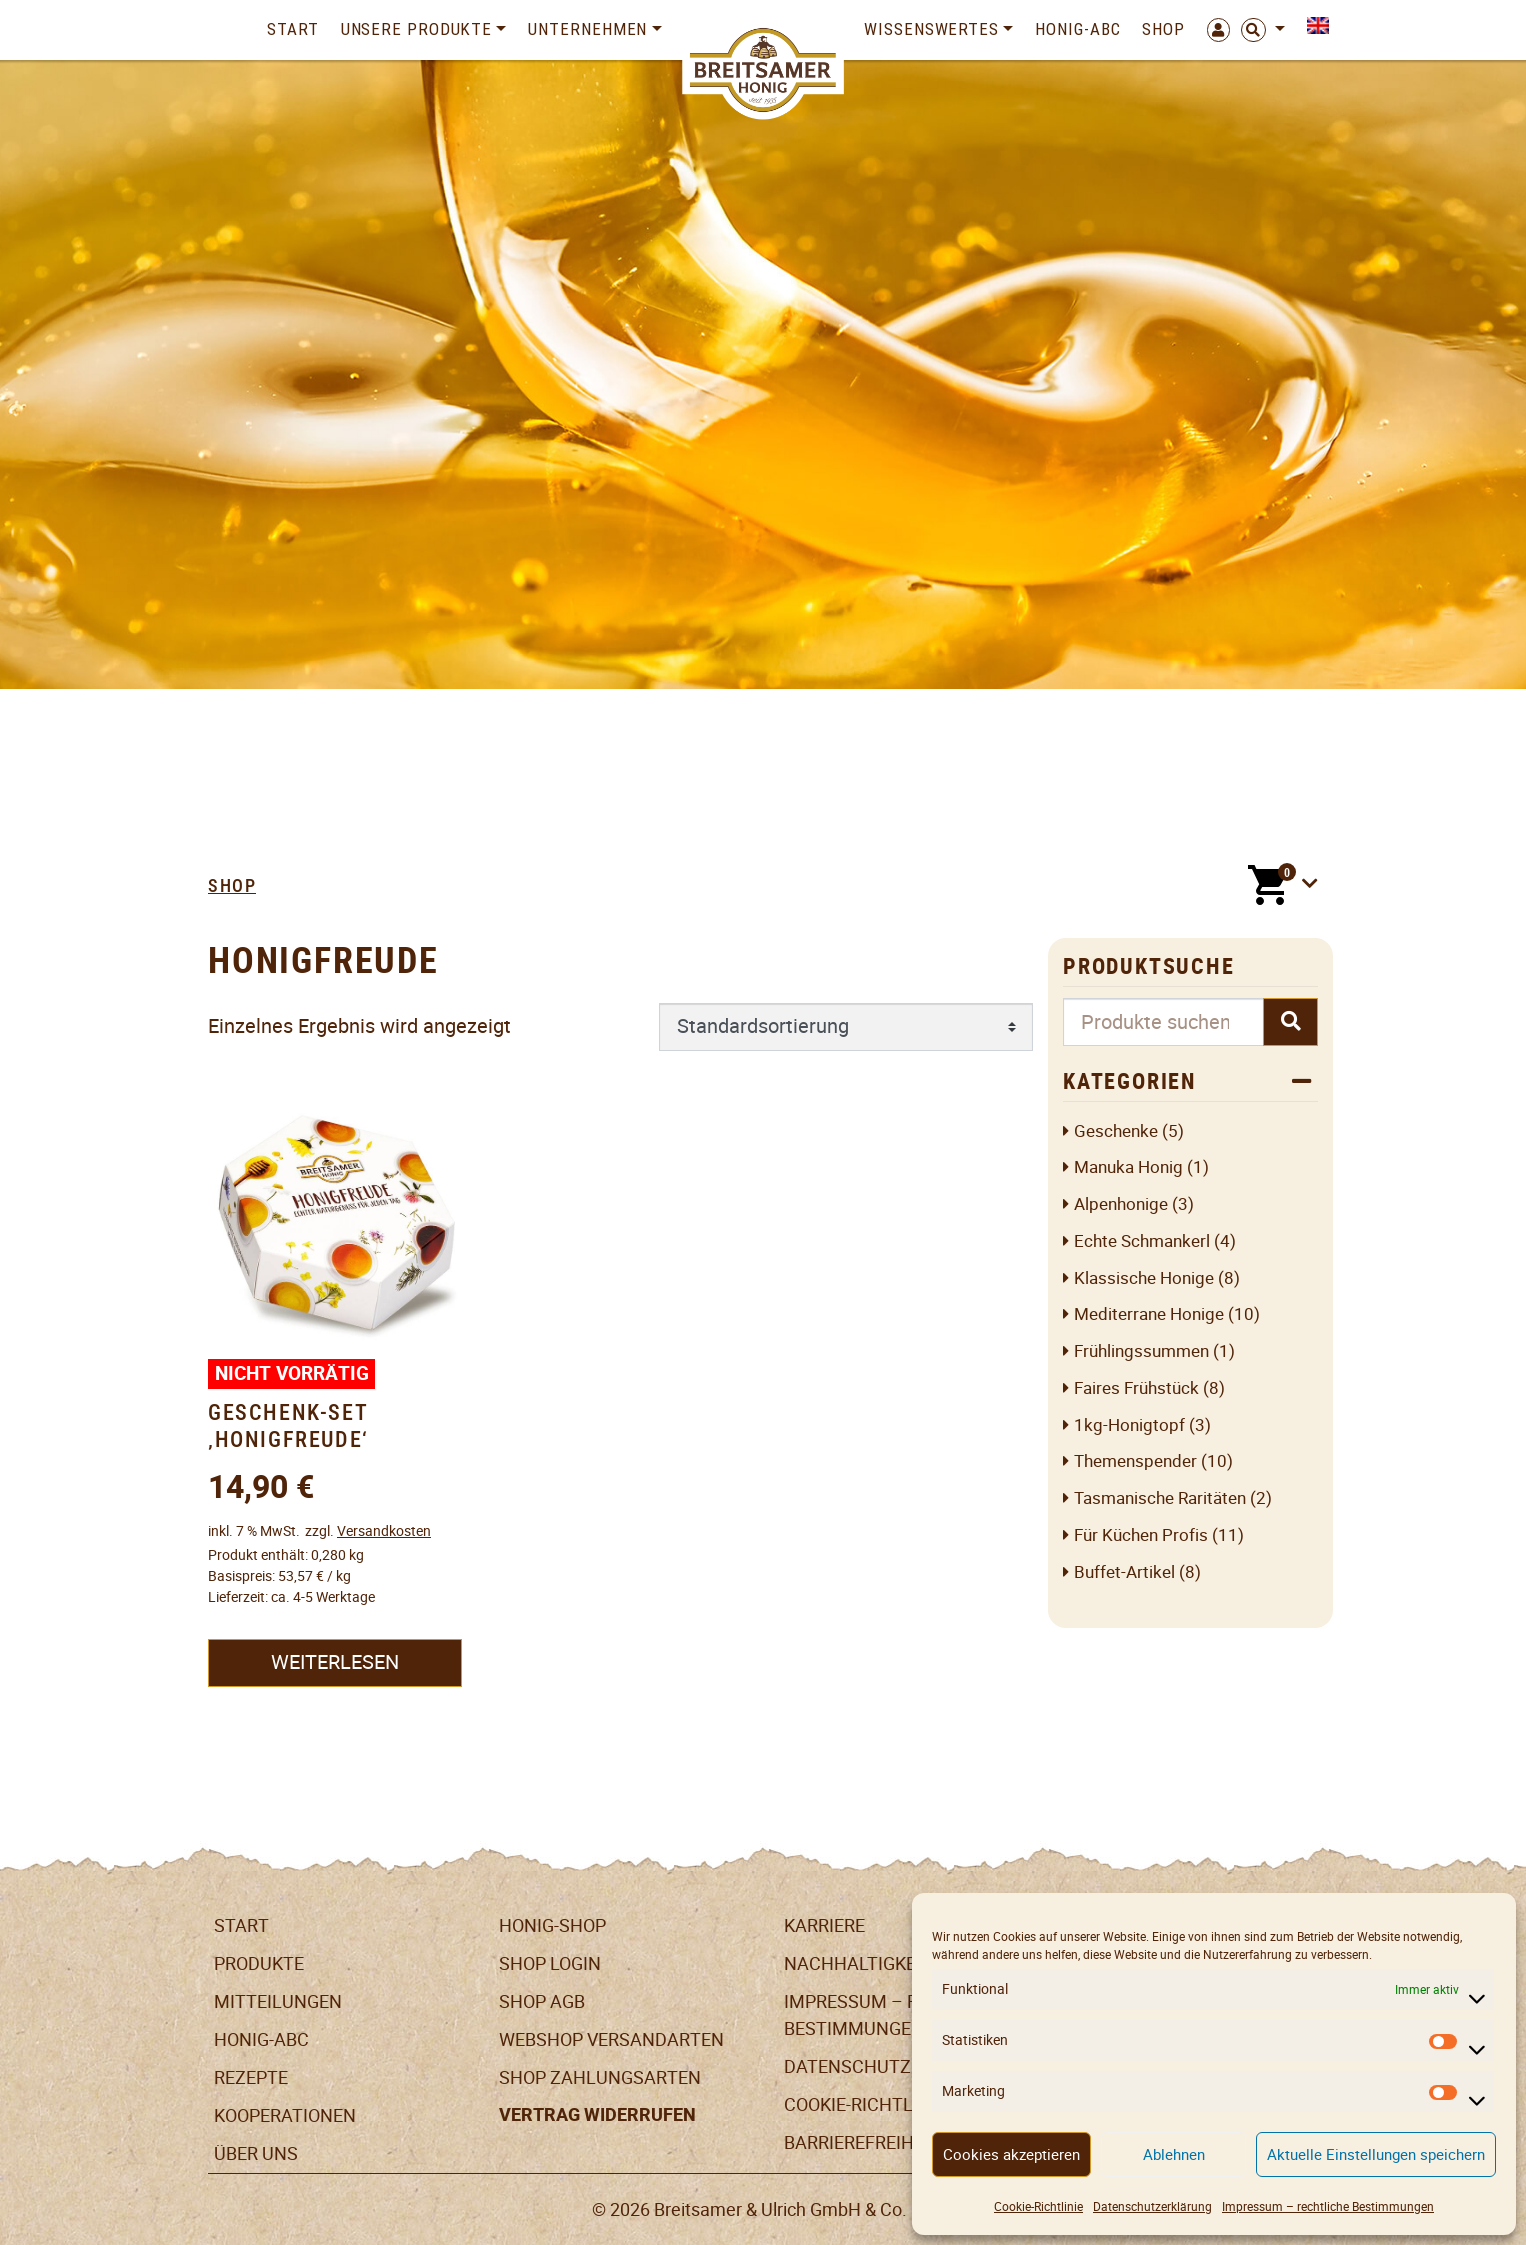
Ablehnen (1174, 2154)
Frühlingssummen (1141, 1351)
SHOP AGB (542, 2001)
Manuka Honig (1128, 1167)
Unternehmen (587, 29)
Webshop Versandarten (611, 2039)
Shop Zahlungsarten (600, 2077)
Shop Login (550, 1963)
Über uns (256, 2153)
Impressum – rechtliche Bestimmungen (1328, 2206)
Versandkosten (384, 1531)
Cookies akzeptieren (1011, 2154)
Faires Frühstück (1136, 1388)
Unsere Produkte (417, 29)
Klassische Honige (1144, 1278)
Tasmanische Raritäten (1160, 1498)
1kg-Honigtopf (1129, 1425)
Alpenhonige (1121, 1204)
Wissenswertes (931, 29)
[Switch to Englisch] (1312, 25)
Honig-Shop (552, 1925)
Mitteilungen (278, 2001)
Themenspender (1135, 1461)
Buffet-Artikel (1124, 1572)
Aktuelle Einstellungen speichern (1376, 2154)
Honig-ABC (1077, 29)
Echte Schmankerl (1142, 1241)
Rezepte (251, 2077)
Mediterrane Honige (1149, 1314)
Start (293, 29)
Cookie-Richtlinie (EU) (884, 2104)
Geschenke (1116, 1131)
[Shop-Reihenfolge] (846, 1027)
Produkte (259, 1963)
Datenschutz (847, 2066)
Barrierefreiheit (862, 2142)
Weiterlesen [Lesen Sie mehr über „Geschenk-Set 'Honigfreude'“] (335, 1662)
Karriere (824, 1925)
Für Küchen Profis (1141, 1535)
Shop (1163, 29)
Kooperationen (285, 2115)
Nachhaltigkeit (858, 1963)
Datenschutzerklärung (1152, 2206)
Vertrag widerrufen (597, 2115)
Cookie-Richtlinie (1038, 2206)
